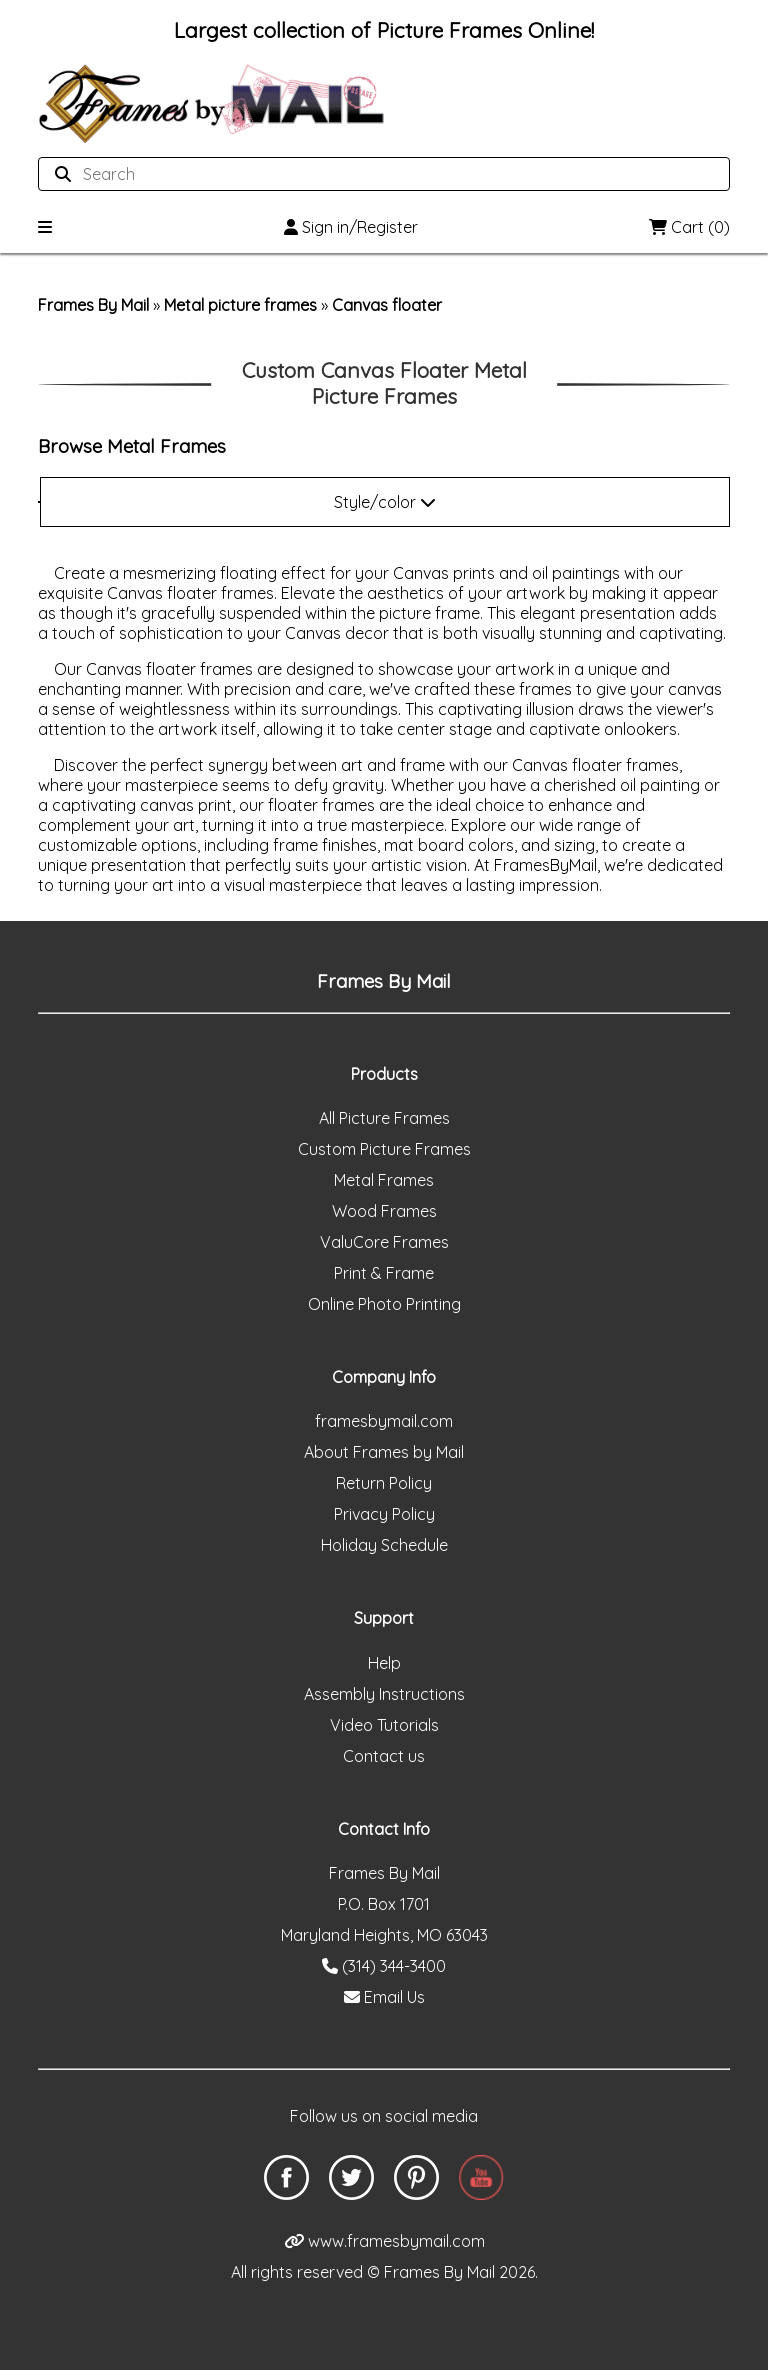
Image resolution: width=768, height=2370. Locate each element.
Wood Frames (384, 1211)
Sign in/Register (351, 227)
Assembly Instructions (384, 1694)
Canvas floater (387, 305)
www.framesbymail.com (384, 2241)
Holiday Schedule (384, 1545)
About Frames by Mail (384, 1452)
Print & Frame (384, 1273)
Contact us (384, 1756)
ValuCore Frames (384, 1242)
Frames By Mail (93, 305)
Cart (689, 227)
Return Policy (384, 1483)
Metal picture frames (240, 305)
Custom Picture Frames (384, 1149)
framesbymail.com (384, 1421)
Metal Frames (384, 1180)
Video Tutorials (384, 1725)
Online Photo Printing (384, 1304)
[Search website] (377, 174)
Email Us (384, 1997)
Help (384, 1663)
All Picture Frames (384, 1118)
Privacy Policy (384, 1514)
